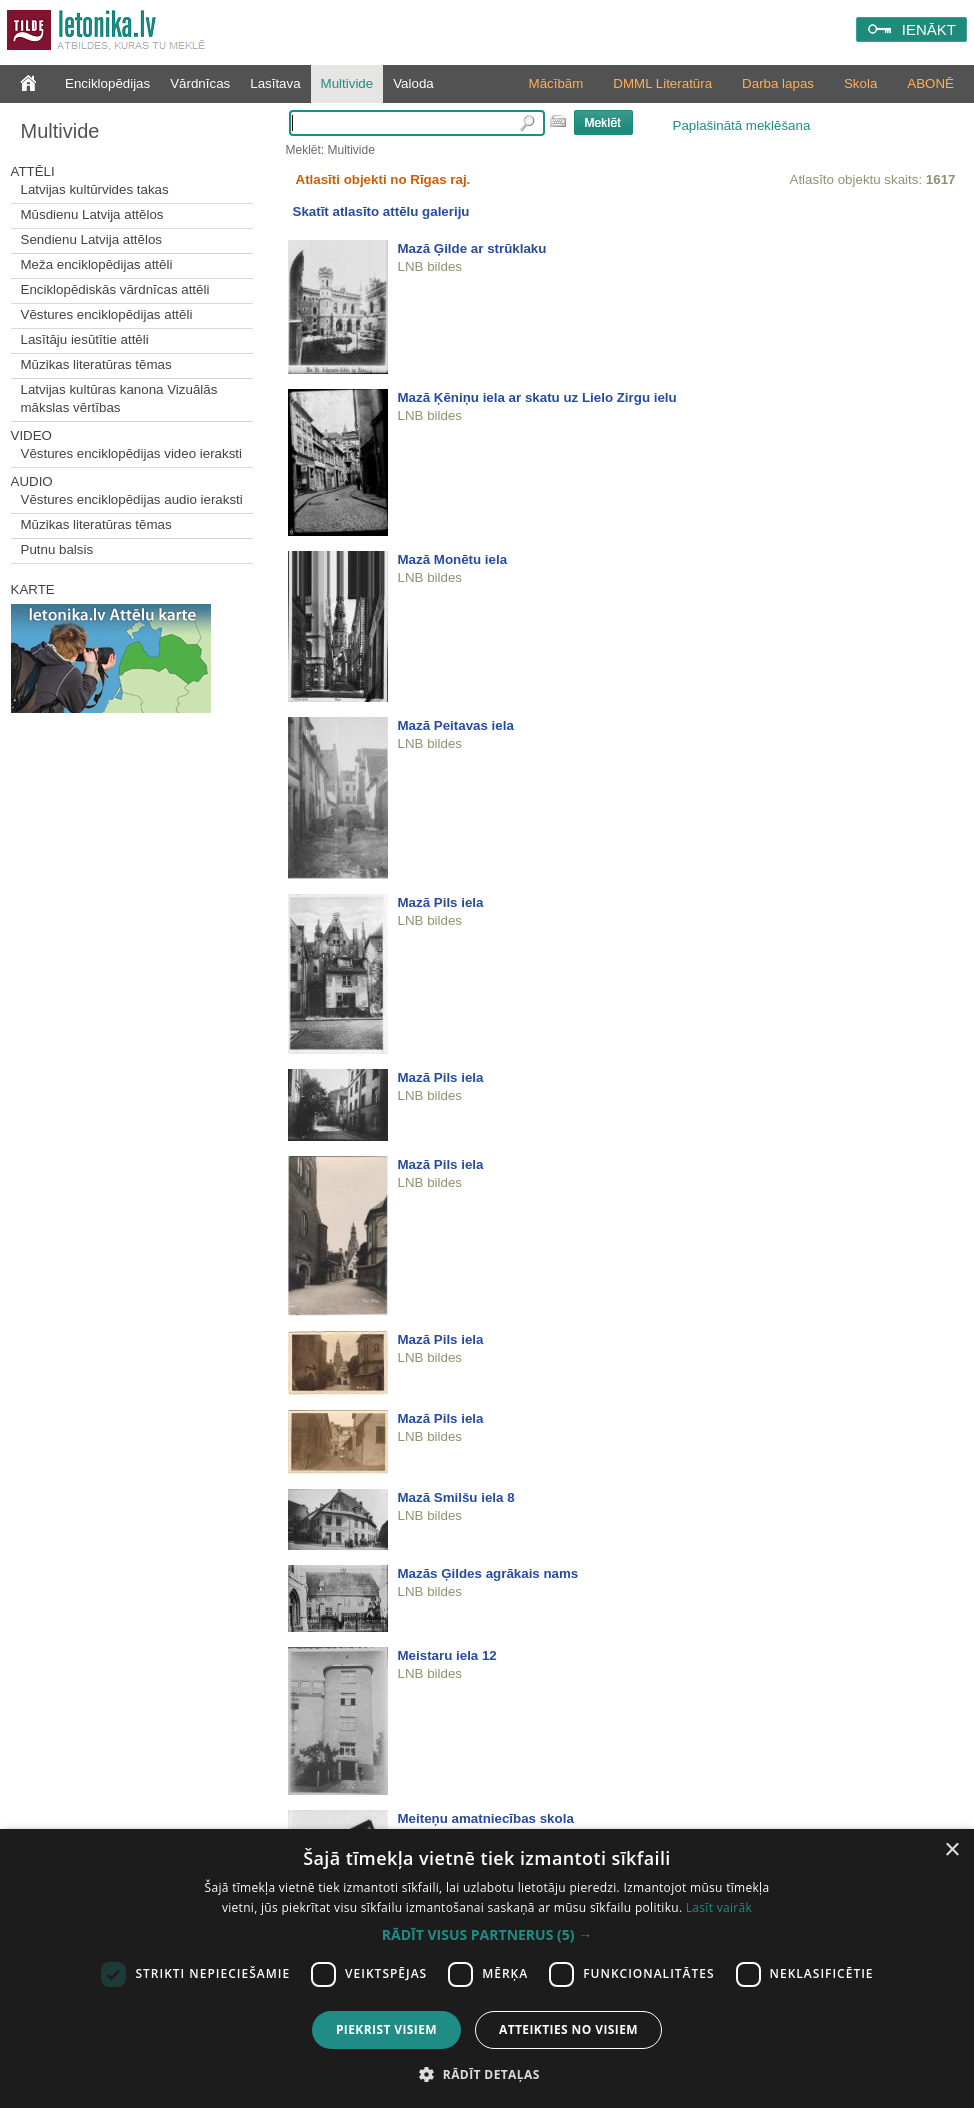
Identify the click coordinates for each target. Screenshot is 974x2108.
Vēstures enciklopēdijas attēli (107, 314)
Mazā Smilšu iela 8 (456, 1497)
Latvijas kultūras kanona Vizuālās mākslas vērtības (119, 398)
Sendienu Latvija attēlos (92, 239)
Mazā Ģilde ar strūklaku (472, 248)
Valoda (413, 83)
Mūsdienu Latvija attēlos (92, 214)
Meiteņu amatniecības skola (486, 1818)
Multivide (347, 83)
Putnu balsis (57, 549)
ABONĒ (930, 83)
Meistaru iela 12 (447, 1655)
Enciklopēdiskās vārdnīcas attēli (115, 289)
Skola (860, 83)
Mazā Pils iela (441, 902)
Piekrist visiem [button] (386, 2029)
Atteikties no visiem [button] (568, 2029)
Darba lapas (778, 83)
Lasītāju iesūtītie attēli (85, 339)
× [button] (951, 1850)
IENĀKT (929, 29)
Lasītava (275, 83)
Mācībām (556, 83)
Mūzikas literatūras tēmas (96, 364)
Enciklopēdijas (107, 83)
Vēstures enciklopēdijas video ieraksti (132, 453)
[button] (487, 1935)
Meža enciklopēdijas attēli (97, 264)
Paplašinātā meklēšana (742, 125)
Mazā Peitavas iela (456, 725)
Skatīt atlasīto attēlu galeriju (381, 211)
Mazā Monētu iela (453, 559)
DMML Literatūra (662, 83)
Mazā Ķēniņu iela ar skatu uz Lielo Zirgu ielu (537, 397)
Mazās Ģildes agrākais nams (488, 1573)
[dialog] (487, 1968)
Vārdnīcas (200, 83)
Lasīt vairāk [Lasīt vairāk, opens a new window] (719, 1907)
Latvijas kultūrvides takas (95, 189)
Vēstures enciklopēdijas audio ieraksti (132, 499)
